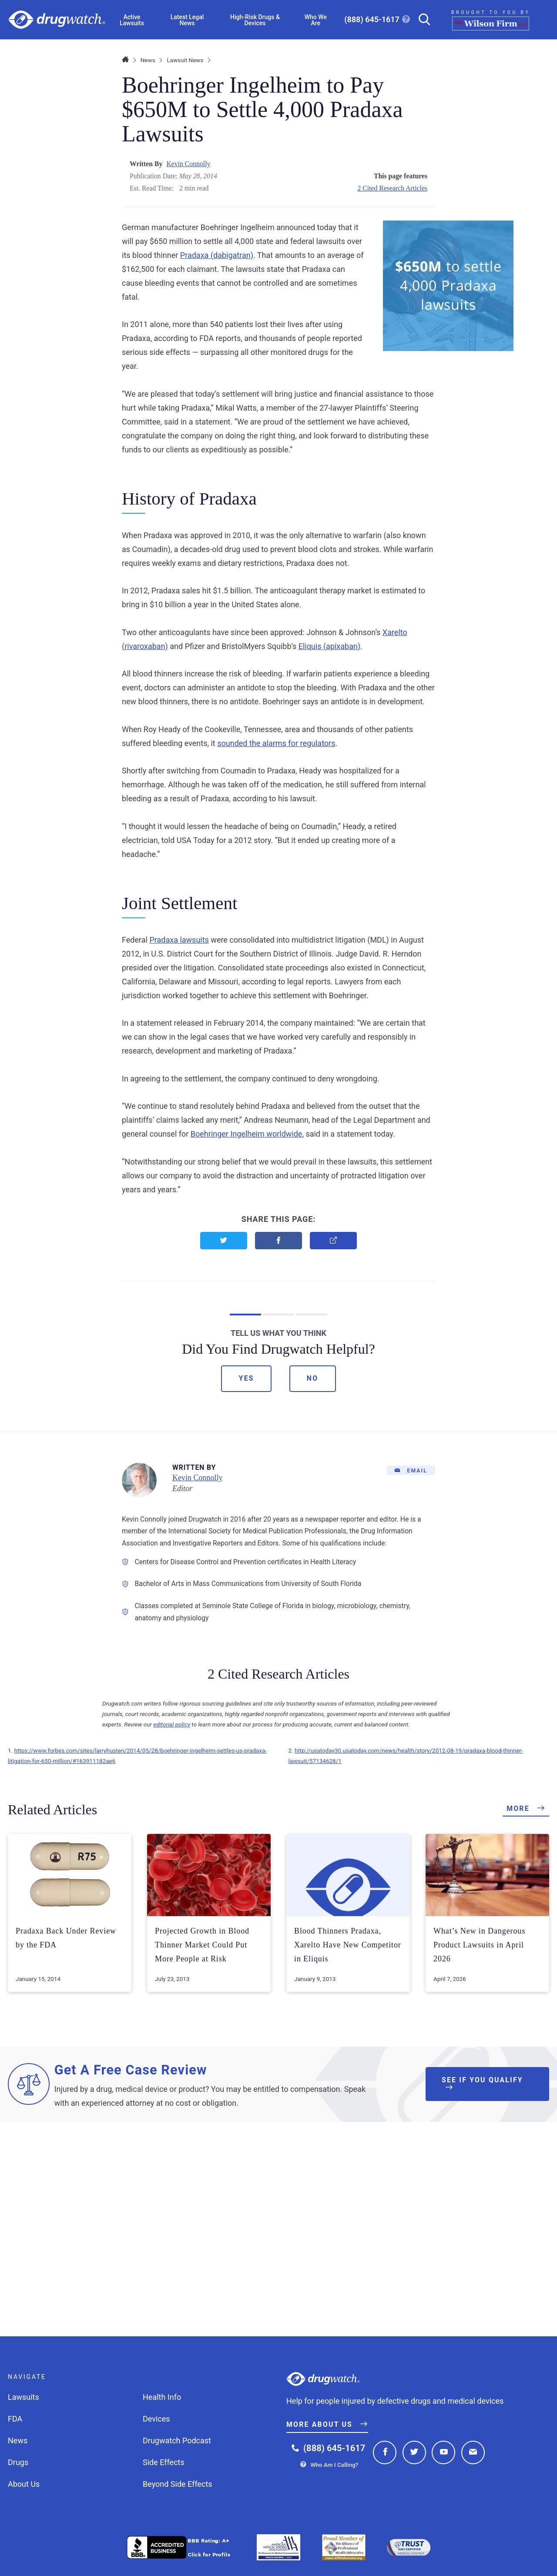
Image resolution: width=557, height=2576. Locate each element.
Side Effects (164, 2462)
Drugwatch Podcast (177, 2440)
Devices (156, 2418)
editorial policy (171, 1724)
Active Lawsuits (132, 20)
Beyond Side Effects (177, 2484)
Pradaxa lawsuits (179, 939)
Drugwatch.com (57, 19)
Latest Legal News (187, 20)
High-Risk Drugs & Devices (255, 20)
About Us (24, 2484)
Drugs (18, 2462)
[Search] (421, 20)
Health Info (162, 2397)
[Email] (411, 1470)
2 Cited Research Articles (392, 188)
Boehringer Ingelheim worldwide (246, 1133)
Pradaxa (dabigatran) (216, 255)
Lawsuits (23, 2397)
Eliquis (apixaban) (330, 646)
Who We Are (316, 20)
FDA (15, 2418)
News (148, 60)
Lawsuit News (185, 60)
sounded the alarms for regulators (276, 743)
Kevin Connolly (188, 163)
